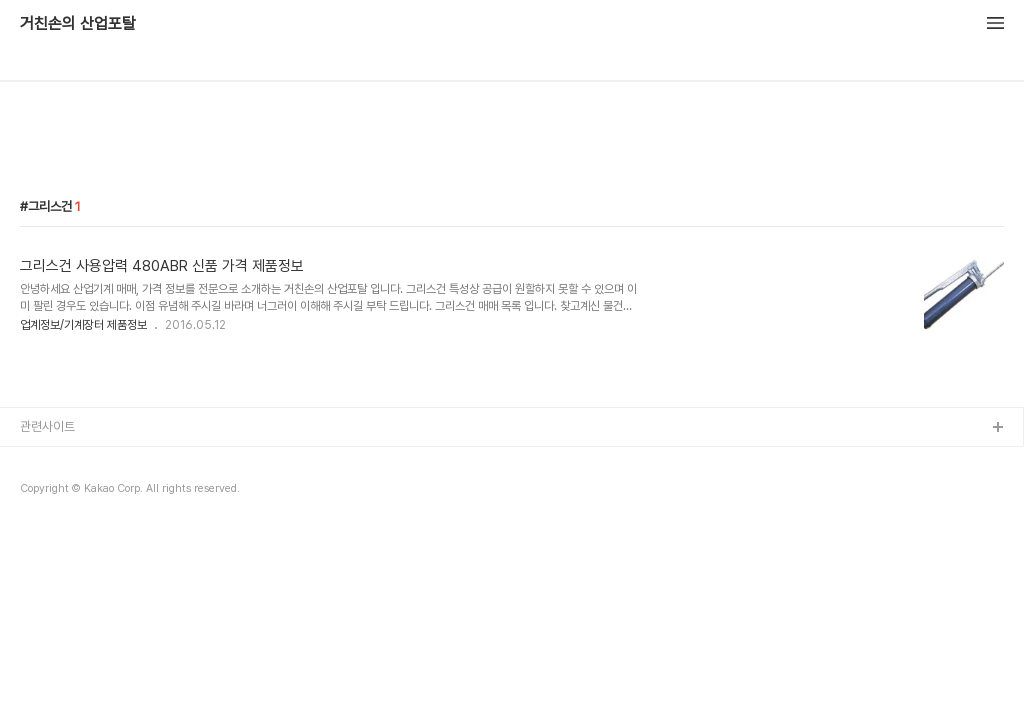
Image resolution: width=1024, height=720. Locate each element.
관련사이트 (47, 426)
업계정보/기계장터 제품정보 (83, 325)
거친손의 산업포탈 (78, 24)
